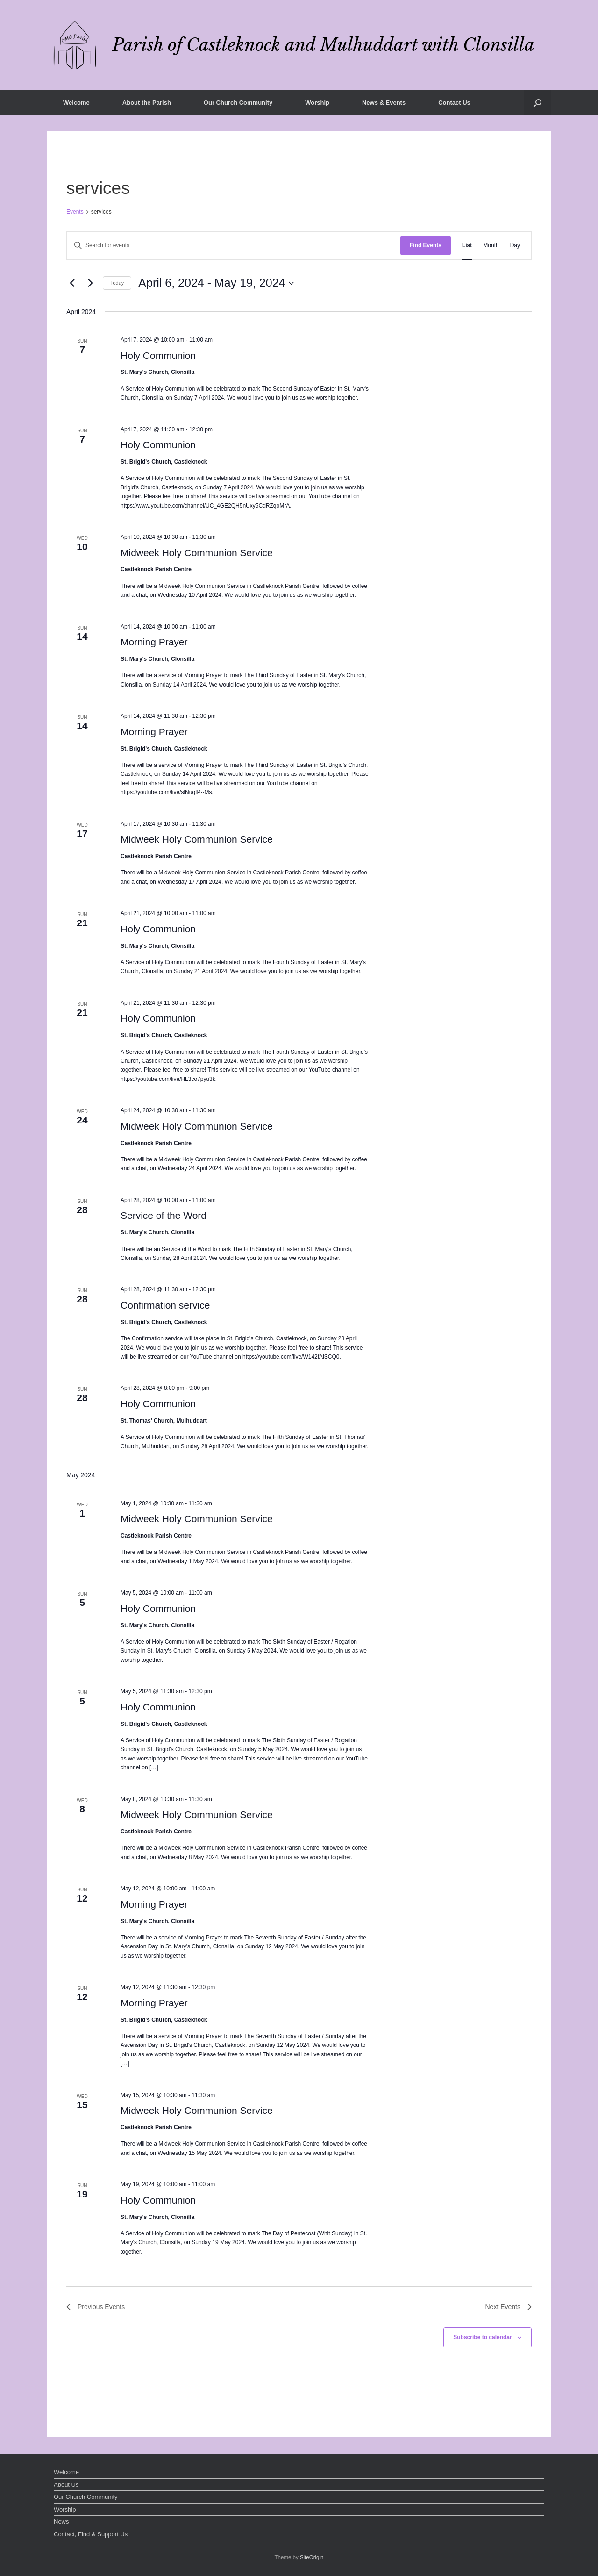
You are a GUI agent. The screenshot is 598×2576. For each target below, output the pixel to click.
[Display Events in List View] (467, 245)
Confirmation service (165, 1305)
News (61, 2521)
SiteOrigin (312, 2557)
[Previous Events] (72, 283)
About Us (66, 2484)
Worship (317, 102)
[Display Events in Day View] (515, 245)
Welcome (76, 102)
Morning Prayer (154, 642)
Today (117, 283)
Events (75, 211)
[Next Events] (90, 283)
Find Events (425, 245)
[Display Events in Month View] (490, 245)
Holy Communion (158, 355)
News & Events (384, 102)
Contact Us (454, 102)
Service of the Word (163, 1215)
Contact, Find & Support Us (91, 2534)
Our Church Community (238, 102)
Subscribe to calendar (482, 2337)
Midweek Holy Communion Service (197, 552)
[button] (537, 102)
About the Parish (146, 102)
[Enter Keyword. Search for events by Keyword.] (233, 245)
